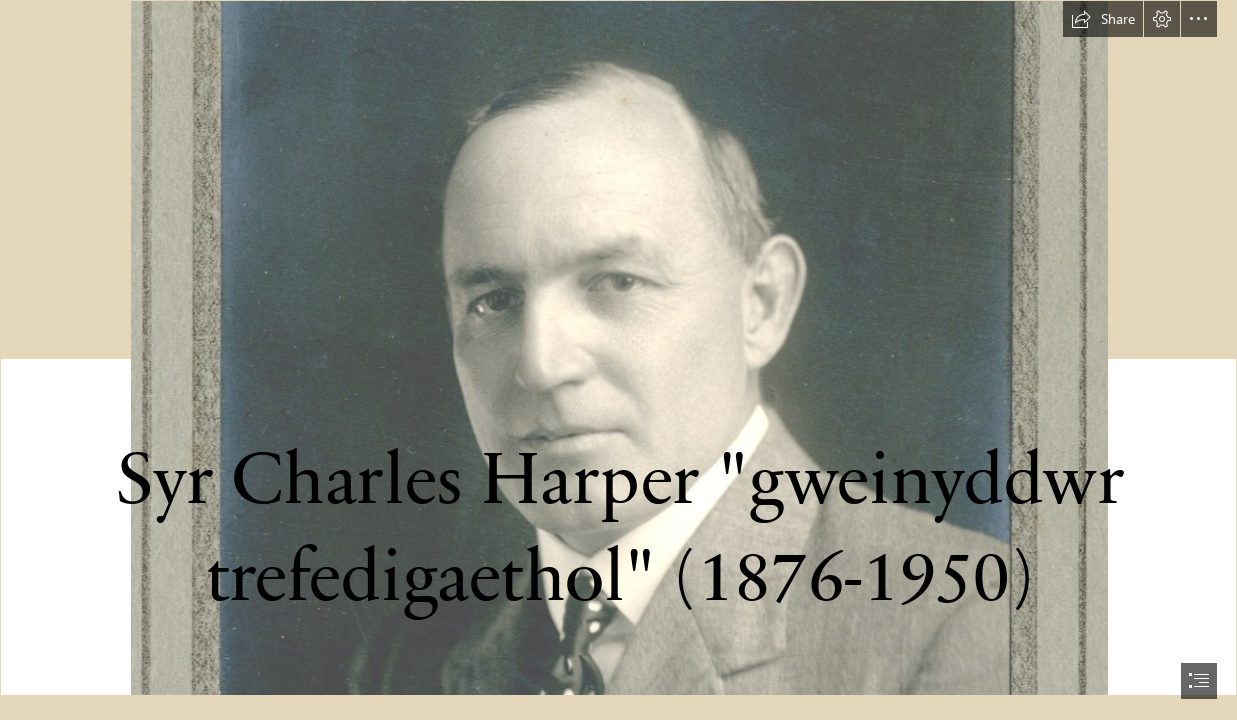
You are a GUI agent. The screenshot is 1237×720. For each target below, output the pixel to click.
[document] (618, 360)
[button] (1103, 19)
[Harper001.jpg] (618, 348)
